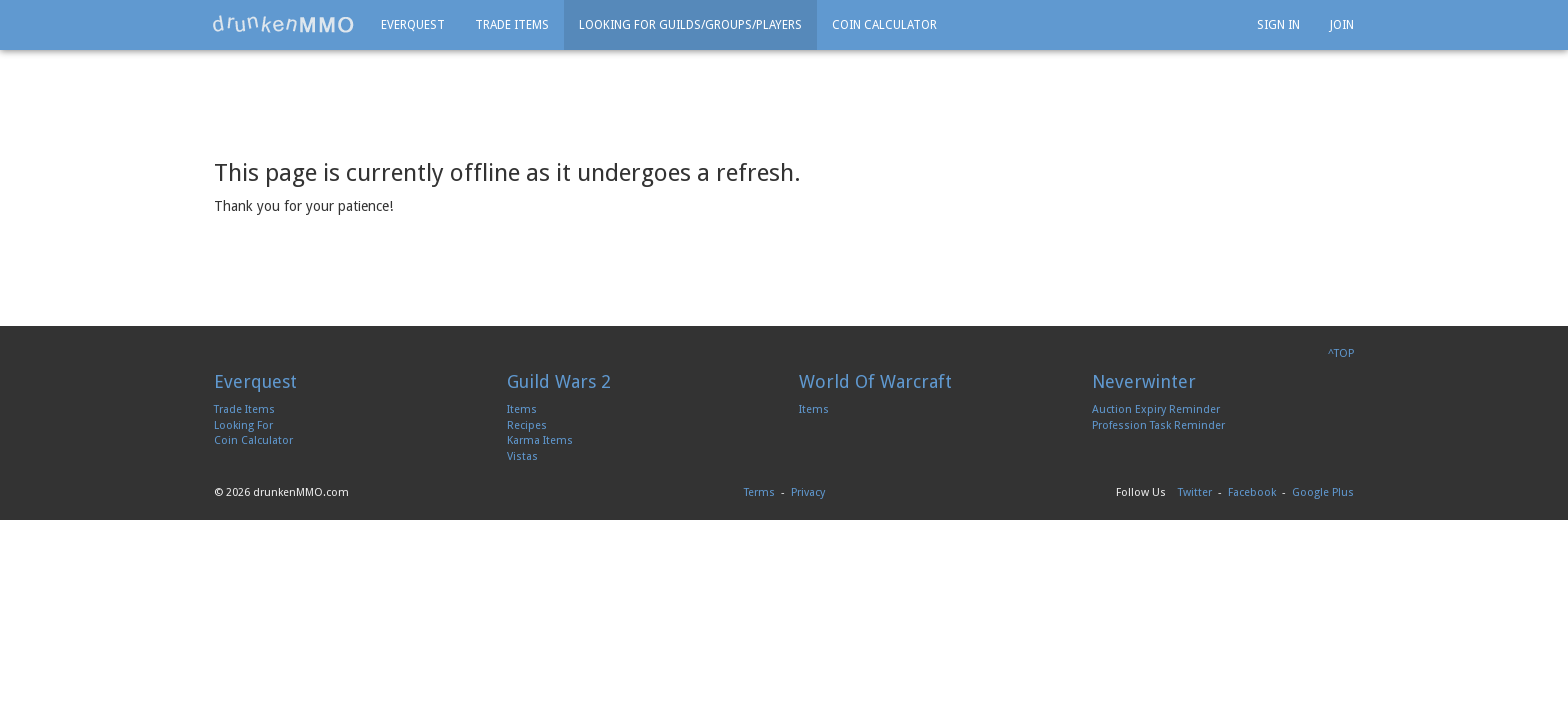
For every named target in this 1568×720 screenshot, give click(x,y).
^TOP (1341, 353)
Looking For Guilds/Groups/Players (690, 25)
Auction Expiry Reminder (1156, 409)
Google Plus (1323, 492)
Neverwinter (1144, 381)
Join (1342, 25)
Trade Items (512, 25)
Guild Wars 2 (559, 381)
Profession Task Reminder (1158, 425)
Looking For (243, 425)
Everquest (413, 25)
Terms (759, 492)
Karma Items (540, 440)
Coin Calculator (884, 25)
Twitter (1195, 492)
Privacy (808, 492)
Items (522, 409)
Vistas (522, 456)
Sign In (1278, 25)
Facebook (1252, 492)
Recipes (527, 425)
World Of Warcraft (875, 381)
